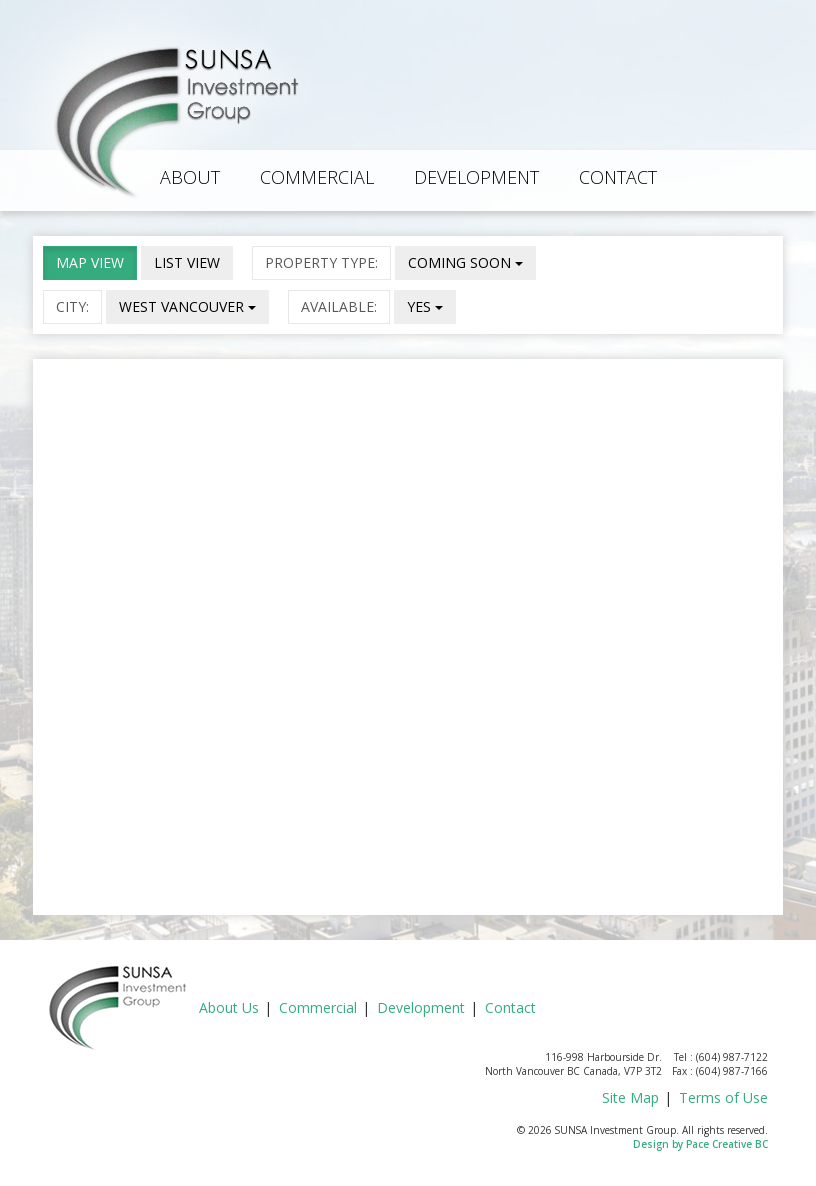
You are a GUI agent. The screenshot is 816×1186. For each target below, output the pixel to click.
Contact (618, 177)
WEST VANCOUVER (187, 306)
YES (425, 306)
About (190, 177)
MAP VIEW (90, 262)
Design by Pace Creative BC (700, 1144)
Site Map (630, 1097)
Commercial (317, 177)
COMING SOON (465, 262)
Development (476, 177)
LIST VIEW (187, 262)
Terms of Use (723, 1097)
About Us (229, 1007)
